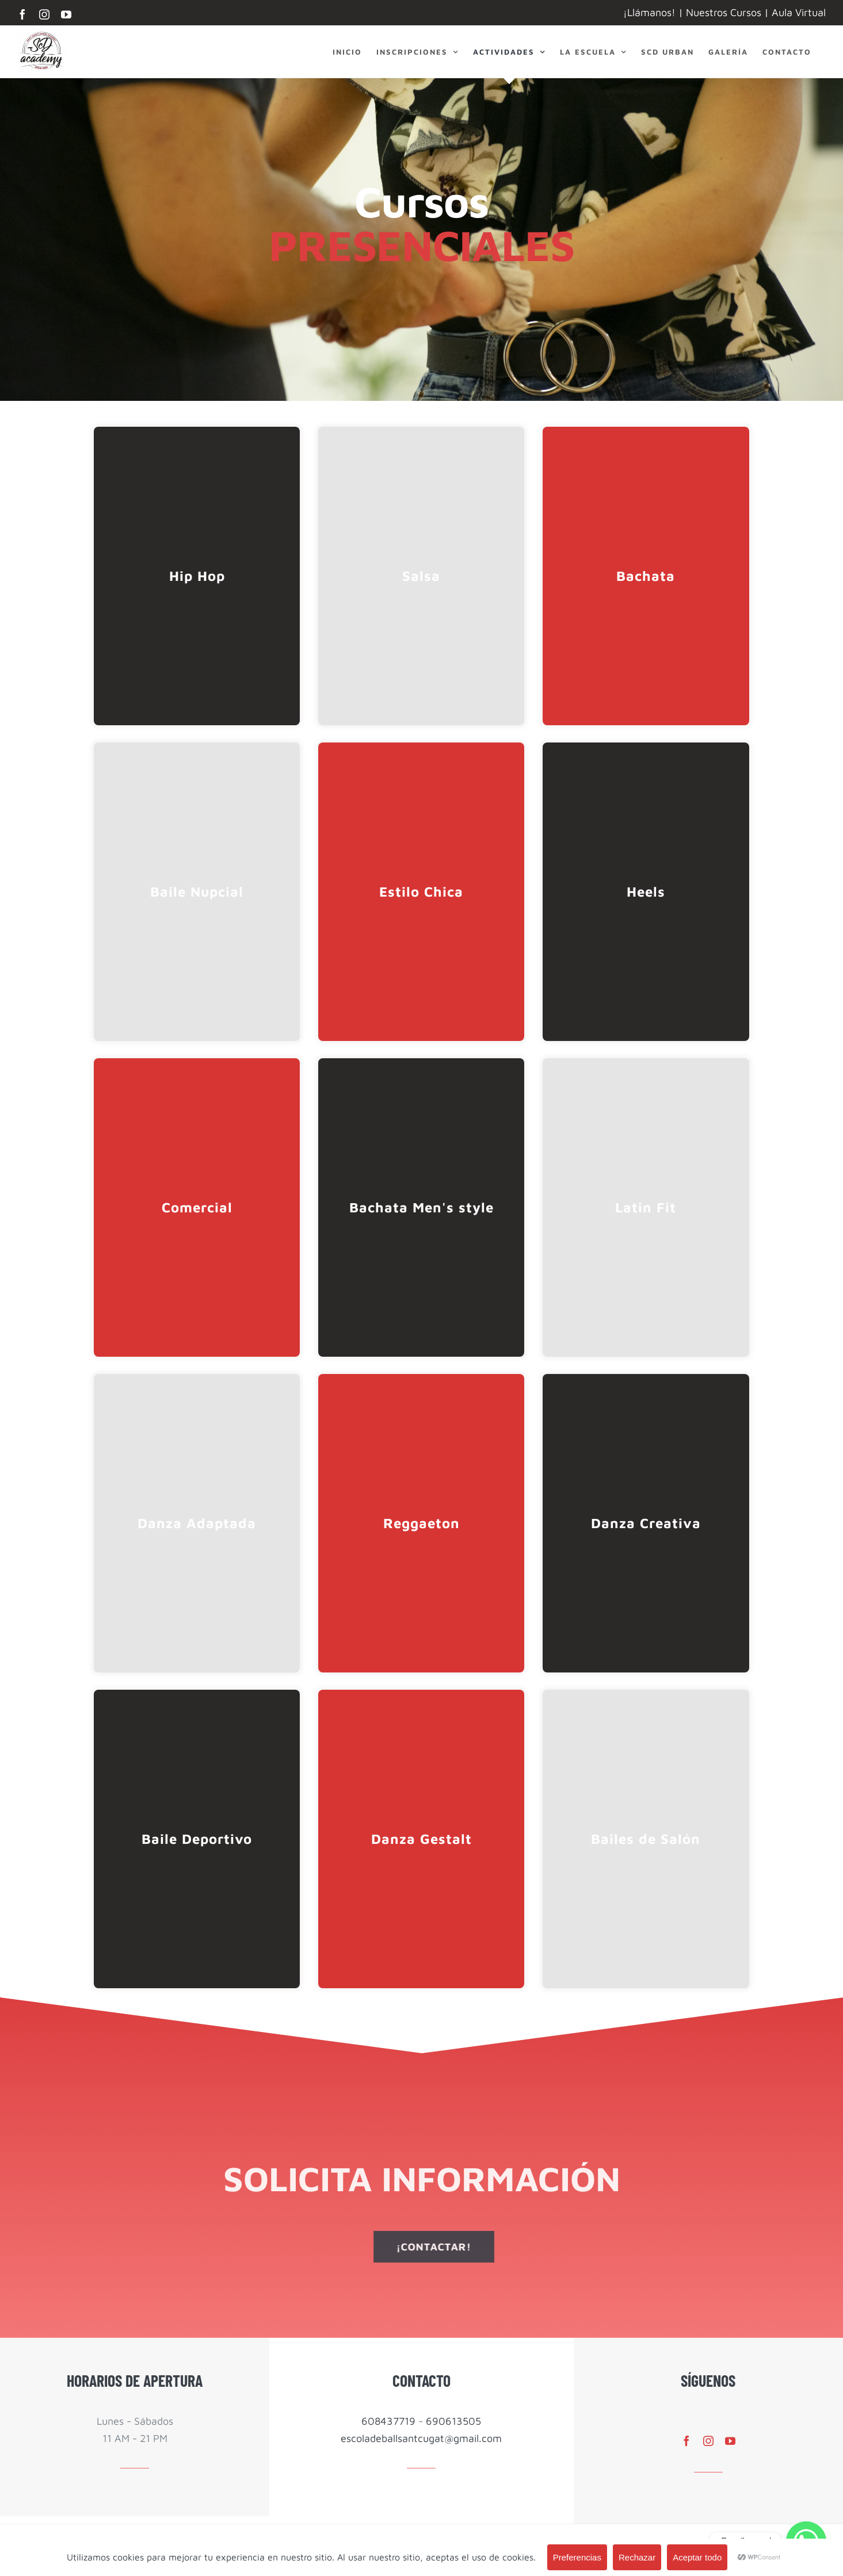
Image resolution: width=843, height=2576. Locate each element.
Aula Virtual (799, 12)
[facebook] (686, 2441)
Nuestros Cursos (723, 12)
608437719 (388, 2421)
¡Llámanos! (649, 12)
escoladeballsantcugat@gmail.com (421, 2438)
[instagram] (708, 2441)
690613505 (453, 2421)
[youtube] (730, 2441)
